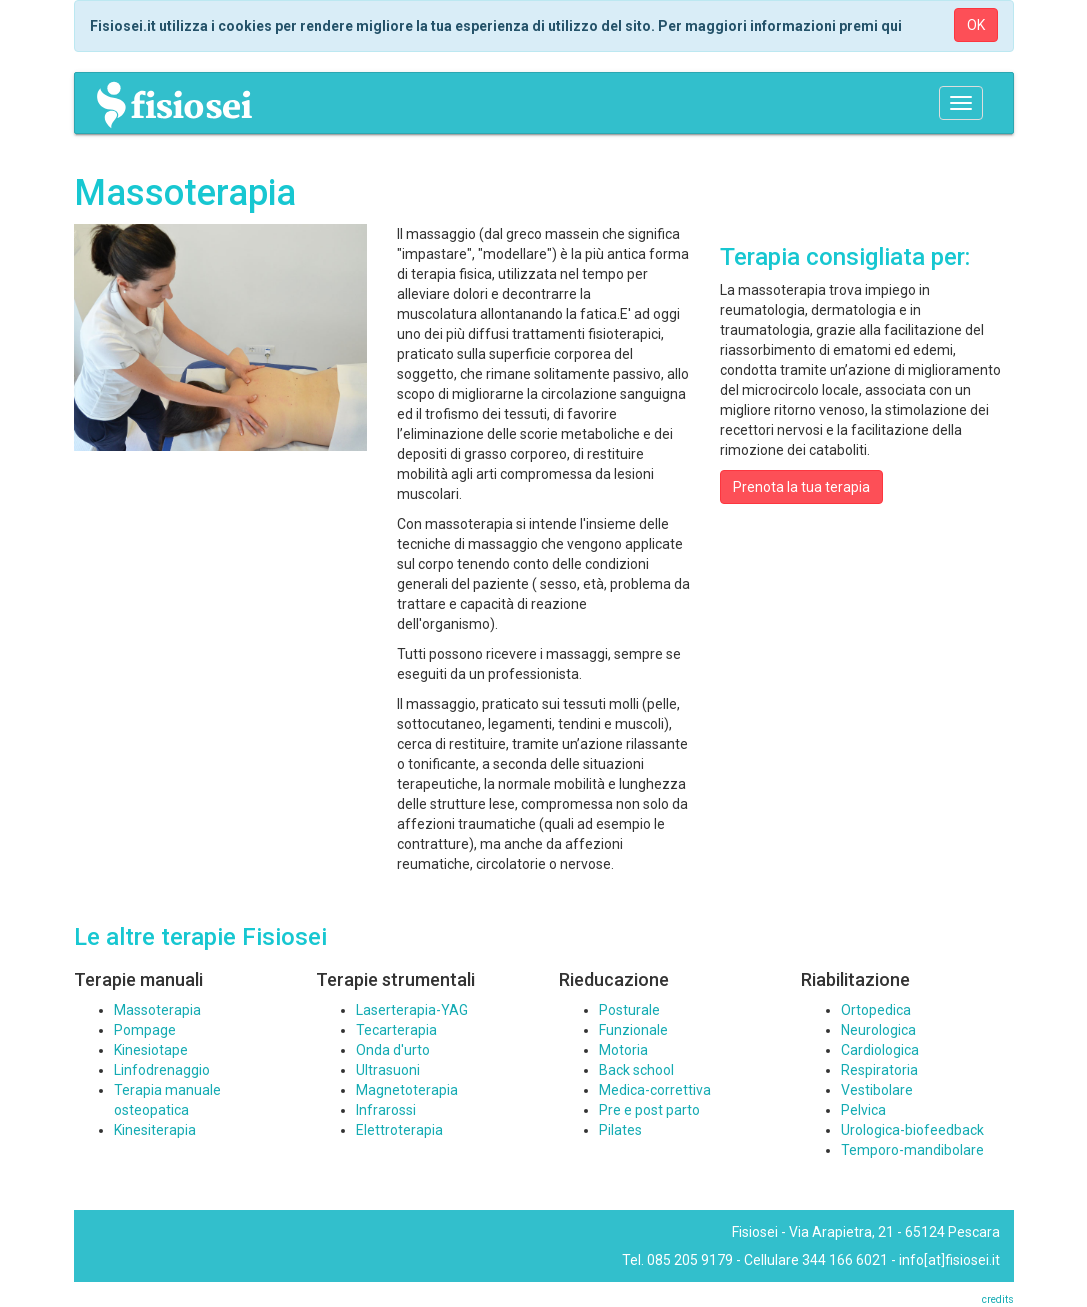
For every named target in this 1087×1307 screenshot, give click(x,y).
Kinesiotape (151, 1050)
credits (998, 1299)
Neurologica (878, 1030)
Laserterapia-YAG (412, 1010)
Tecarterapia (396, 1030)
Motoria (623, 1050)
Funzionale (633, 1030)
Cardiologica (880, 1050)
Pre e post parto (649, 1110)
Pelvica (863, 1110)
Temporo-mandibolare (912, 1150)
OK (976, 25)
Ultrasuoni (388, 1070)
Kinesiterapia (155, 1130)
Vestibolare (877, 1090)
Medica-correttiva (655, 1090)
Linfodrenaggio (162, 1070)
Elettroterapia (399, 1130)
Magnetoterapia (407, 1090)
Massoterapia (157, 1010)
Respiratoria (879, 1070)
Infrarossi (386, 1110)
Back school (636, 1070)
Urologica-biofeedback (912, 1130)
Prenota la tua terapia (801, 487)
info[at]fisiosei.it (949, 1260)
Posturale (629, 1010)
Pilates (620, 1130)
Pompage (145, 1030)
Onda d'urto (393, 1050)
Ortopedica (876, 1010)
